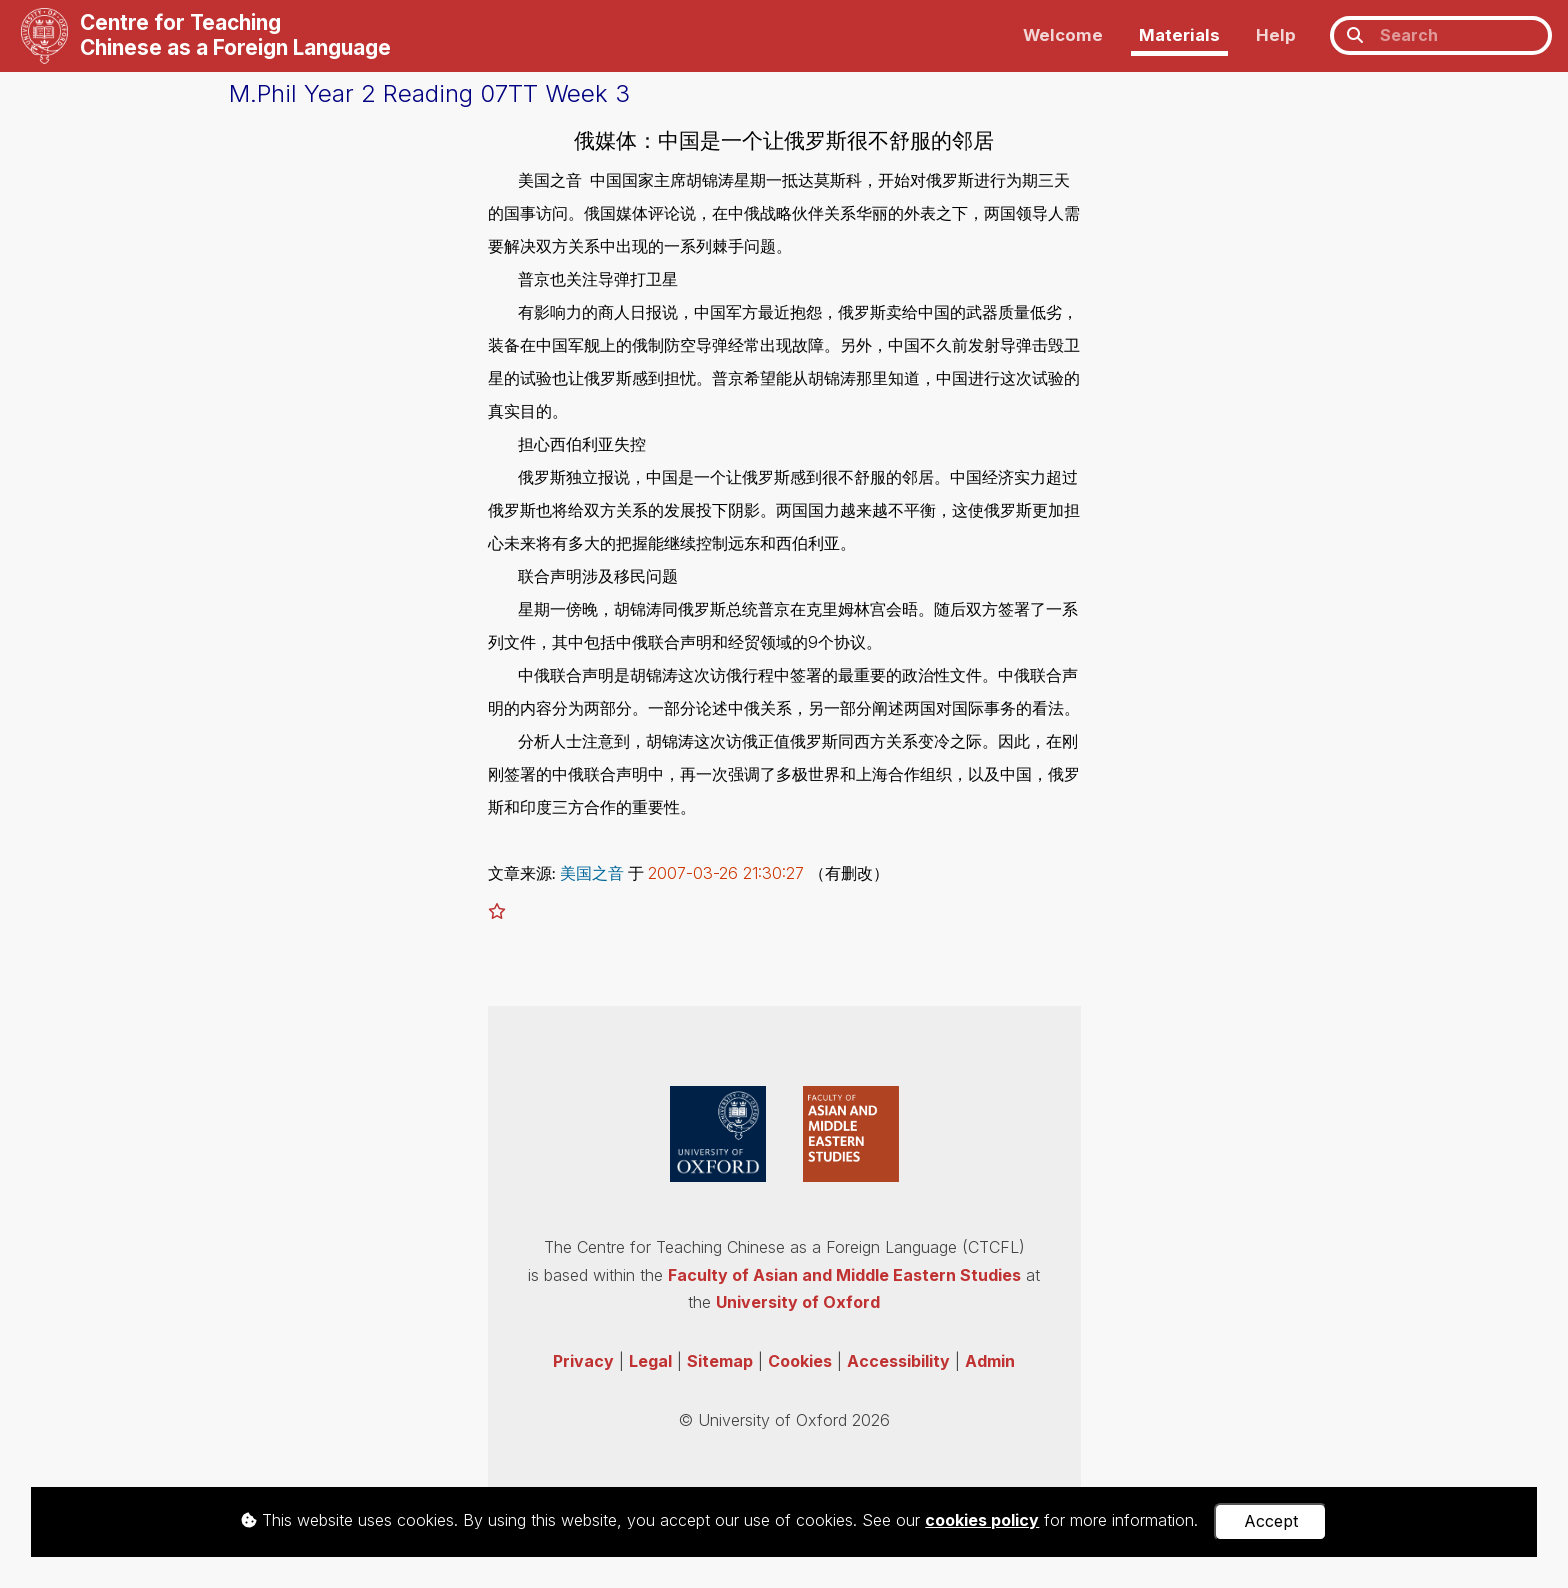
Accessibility (898, 1361)
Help (1276, 35)
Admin (990, 1361)
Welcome (1063, 35)
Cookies (800, 1361)
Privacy (583, 1361)
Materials (1179, 35)
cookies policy (982, 1520)
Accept (1271, 1521)
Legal (650, 1361)
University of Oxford (798, 1302)
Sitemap (720, 1361)
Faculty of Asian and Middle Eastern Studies (844, 1275)
